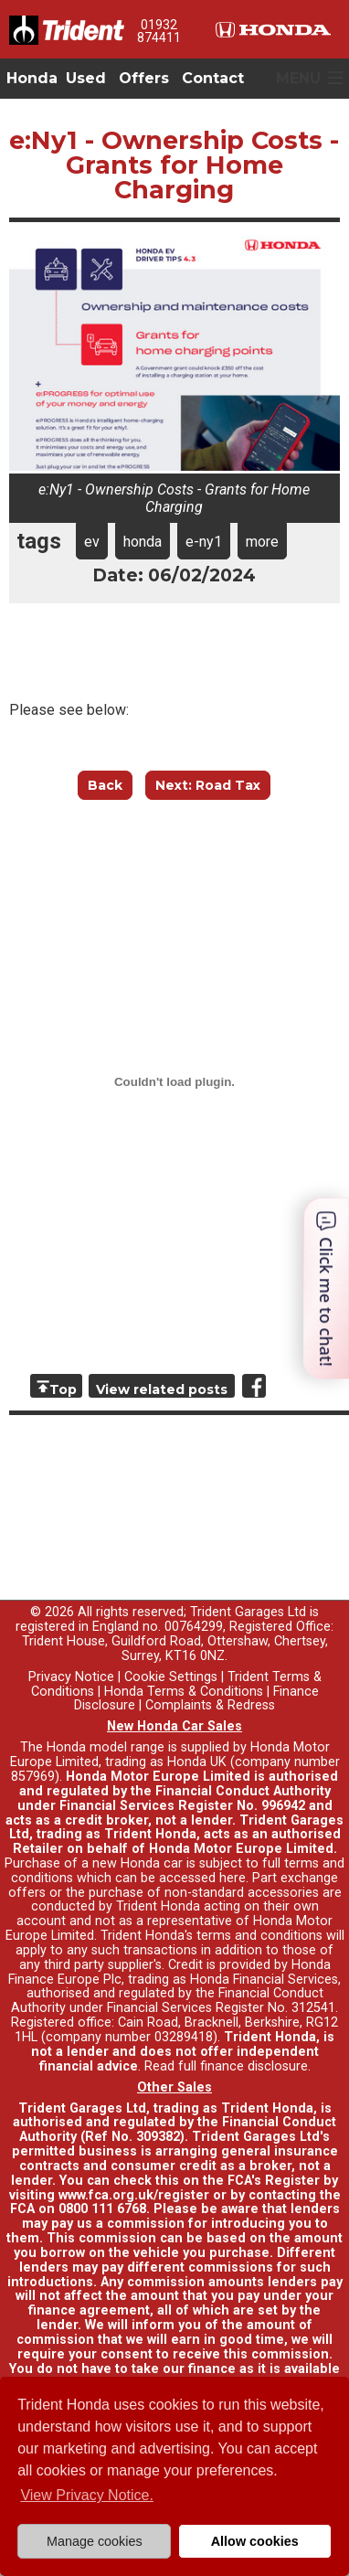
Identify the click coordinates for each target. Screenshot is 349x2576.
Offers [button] (144, 78)
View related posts (161, 1389)
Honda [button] (32, 78)
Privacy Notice (71, 1677)
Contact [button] (213, 78)
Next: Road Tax (207, 785)
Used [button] (86, 78)
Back (105, 785)
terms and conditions (259, 1935)
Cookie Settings (170, 1677)
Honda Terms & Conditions (183, 1691)
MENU (298, 78)
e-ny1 (203, 541)
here (232, 1878)
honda (142, 541)
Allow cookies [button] (255, 2541)
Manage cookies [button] (95, 2541)
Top (63, 1389)
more (262, 541)
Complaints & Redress (210, 1705)
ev (92, 541)
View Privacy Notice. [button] (86, 2495)
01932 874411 (159, 31)
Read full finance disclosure (226, 2066)
